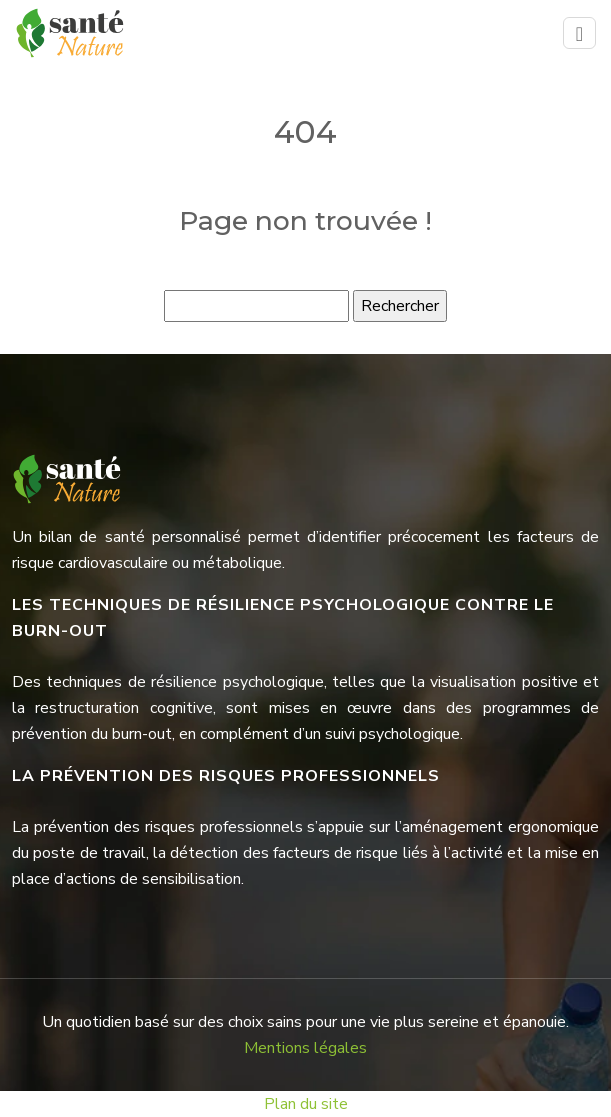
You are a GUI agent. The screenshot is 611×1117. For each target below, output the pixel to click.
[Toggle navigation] (579, 33)
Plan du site (306, 1104)
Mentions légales (305, 1048)
